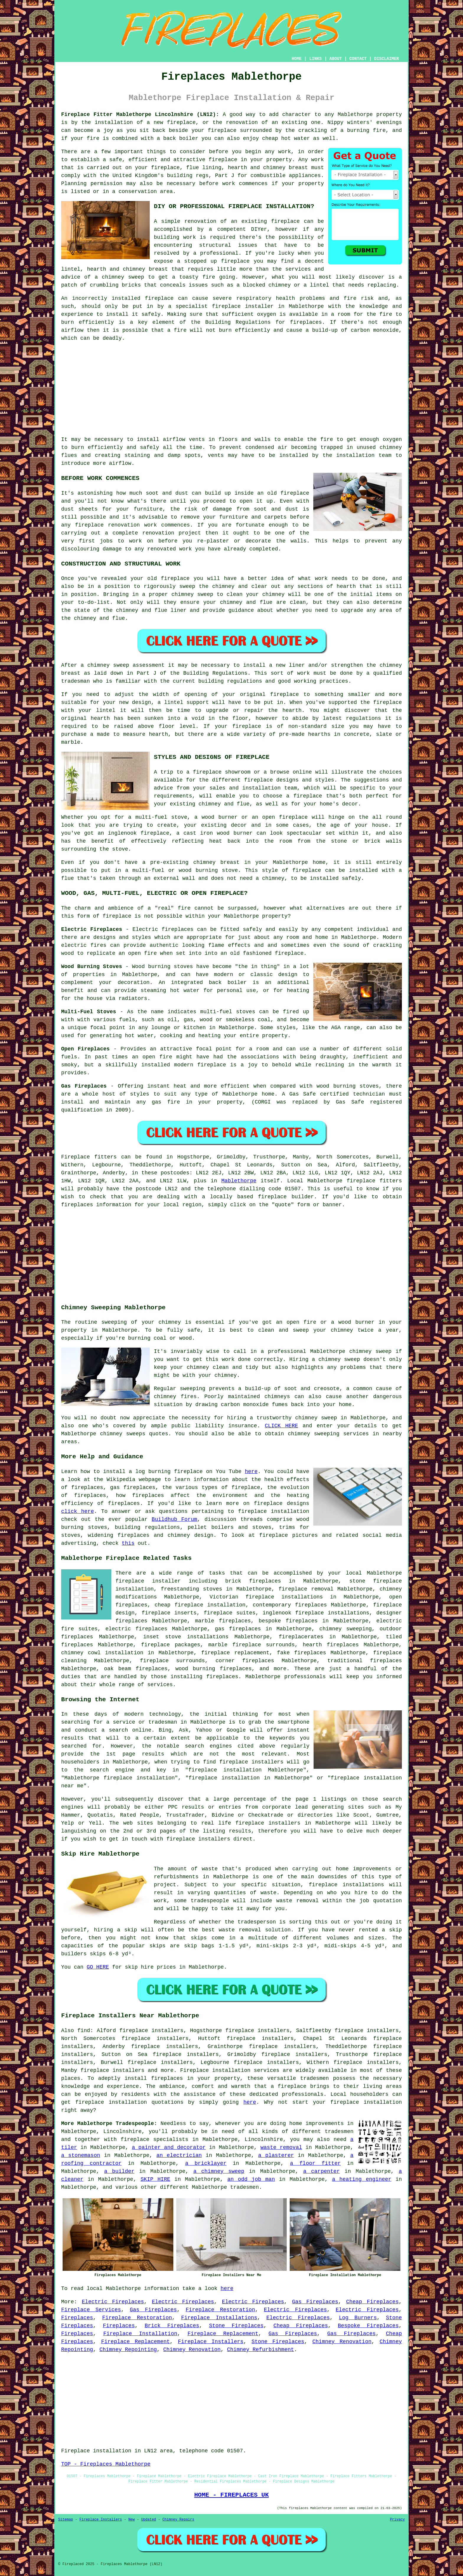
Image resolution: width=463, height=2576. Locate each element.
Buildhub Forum (174, 1519)
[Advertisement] (231, 389)
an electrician (179, 2155)
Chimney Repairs (178, 2520)
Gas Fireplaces (315, 2302)
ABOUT (336, 58)
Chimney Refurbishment (260, 2350)
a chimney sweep (218, 2171)
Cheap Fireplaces (372, 2302)
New (131, 2520)
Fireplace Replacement (223, 2334)
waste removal (281, 2147)
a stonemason (80, 2155)
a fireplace (289, 2086)
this (128, 1543)
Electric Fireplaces (113, 2302)
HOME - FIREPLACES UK (231, 2494)
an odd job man (251, 2179)
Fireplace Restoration (220, 2310)
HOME (297, 58)
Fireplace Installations (219, 2318)
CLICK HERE (281, 1426)
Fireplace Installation (140, 2334)
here (251, 1472)
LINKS (315, 58)
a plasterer (276, 2155)
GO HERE (98, 1967)
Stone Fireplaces (236, 2326)
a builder (119, 2171)
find (83, 2031)
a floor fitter (315, 2163)
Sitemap (65, 2520)
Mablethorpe (239, 1181)
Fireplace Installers (210, 2342)
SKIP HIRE (155, 2179)
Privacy (397, 2520)
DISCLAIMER (386, 58)
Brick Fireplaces (172, 2326)
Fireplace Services (91, 2310)
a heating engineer (361, 2179)
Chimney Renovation (341, 2342)
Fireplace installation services (229, 2070)
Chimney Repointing (128, 2350)
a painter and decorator (169, 2147)
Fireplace (75, 1157)
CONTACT (358, 58)
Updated (148, 2520)
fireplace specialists (154, 2139)
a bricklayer (205, 2163)
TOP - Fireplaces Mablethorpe (105, 2464)
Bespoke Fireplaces (368, 2326)
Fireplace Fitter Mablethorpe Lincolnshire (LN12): (140, 114)
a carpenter (321, 2171)
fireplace (272, 1197)
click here (77, 1511)
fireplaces (306, 322)
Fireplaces (77, 2318)
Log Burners (358, 2318)
